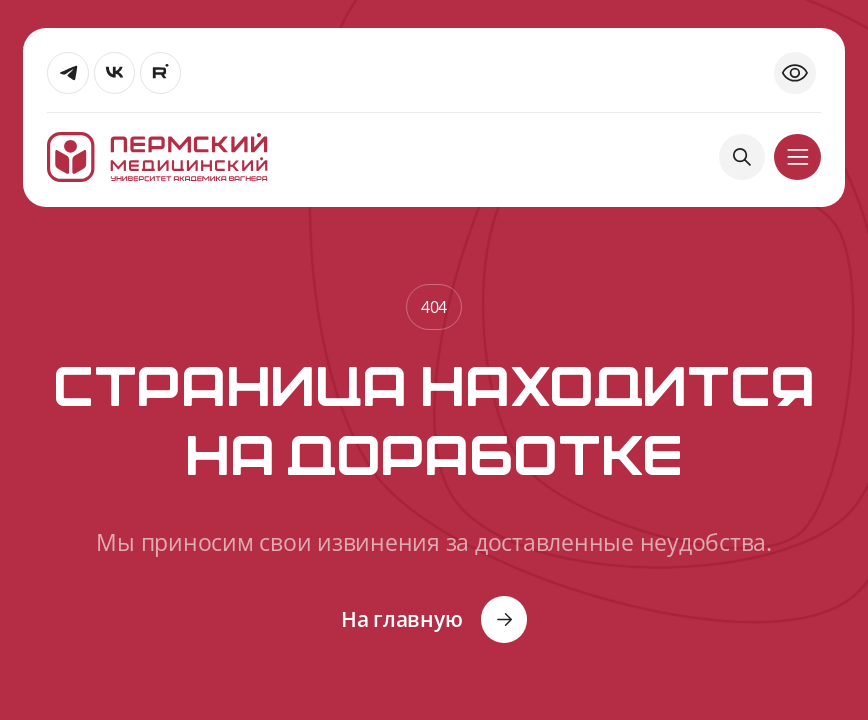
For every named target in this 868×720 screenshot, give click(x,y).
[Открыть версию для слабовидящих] (795, 73)
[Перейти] (68, 73)
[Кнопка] (434, 619)
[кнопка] (797, 157)
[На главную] (157, 157)
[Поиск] (742, 157)
